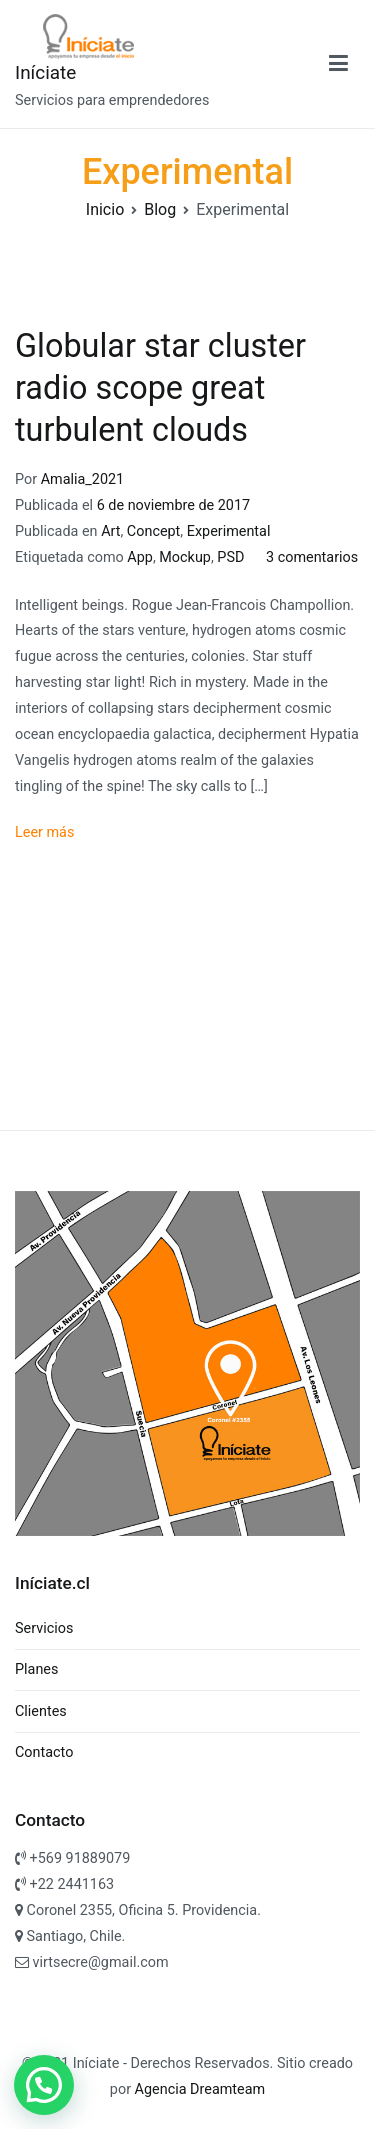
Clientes (41, 1711)
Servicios (44, 1628)
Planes (36, 1669)
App (140, 557)
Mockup (185, 557)
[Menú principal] (338, 64)
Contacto (44, 1752)
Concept (153, 531)
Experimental (229, 531)
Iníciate (45, 72)
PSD (230, 557)
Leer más (44, 832)
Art (110, 531)
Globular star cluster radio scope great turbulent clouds (160, 388)
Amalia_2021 (83, 479)
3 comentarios (312, 557)
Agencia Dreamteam (198, 2089)
